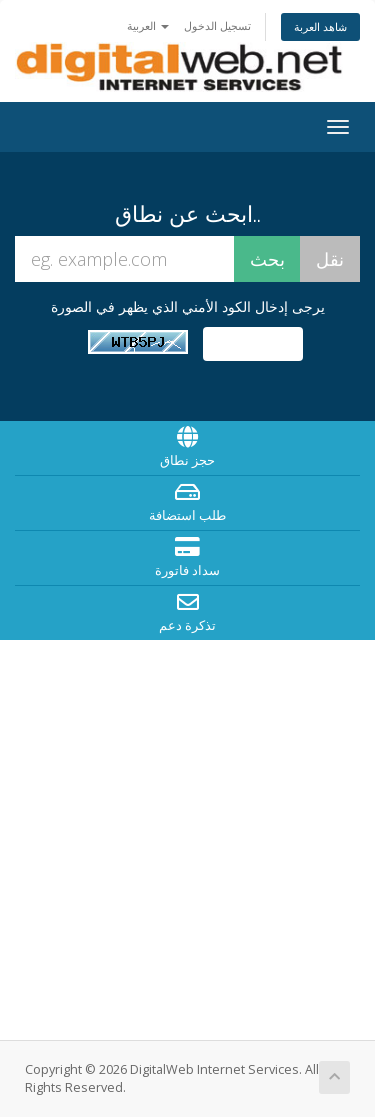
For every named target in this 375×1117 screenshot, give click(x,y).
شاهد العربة (320, 26)
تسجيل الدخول (217, 25)
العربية (148, 25)
